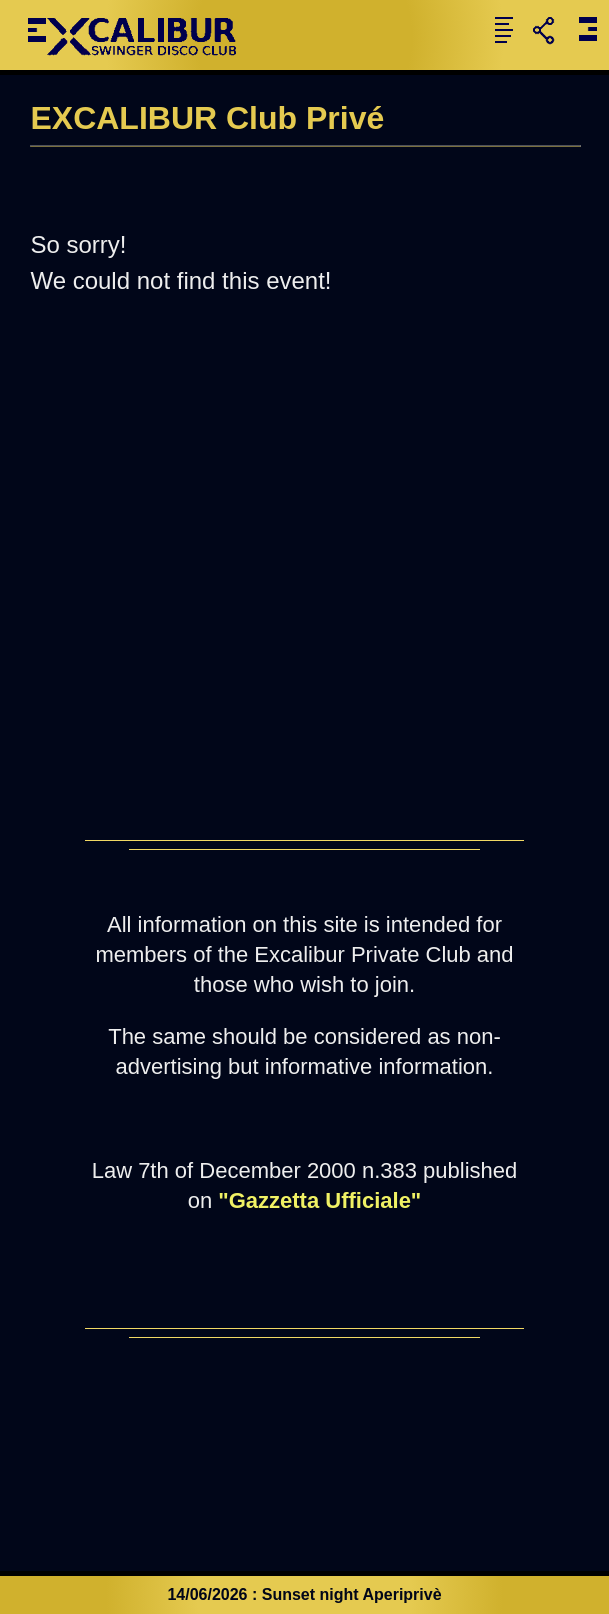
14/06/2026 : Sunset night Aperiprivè (304, 1594)
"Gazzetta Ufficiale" (319, 1200)
